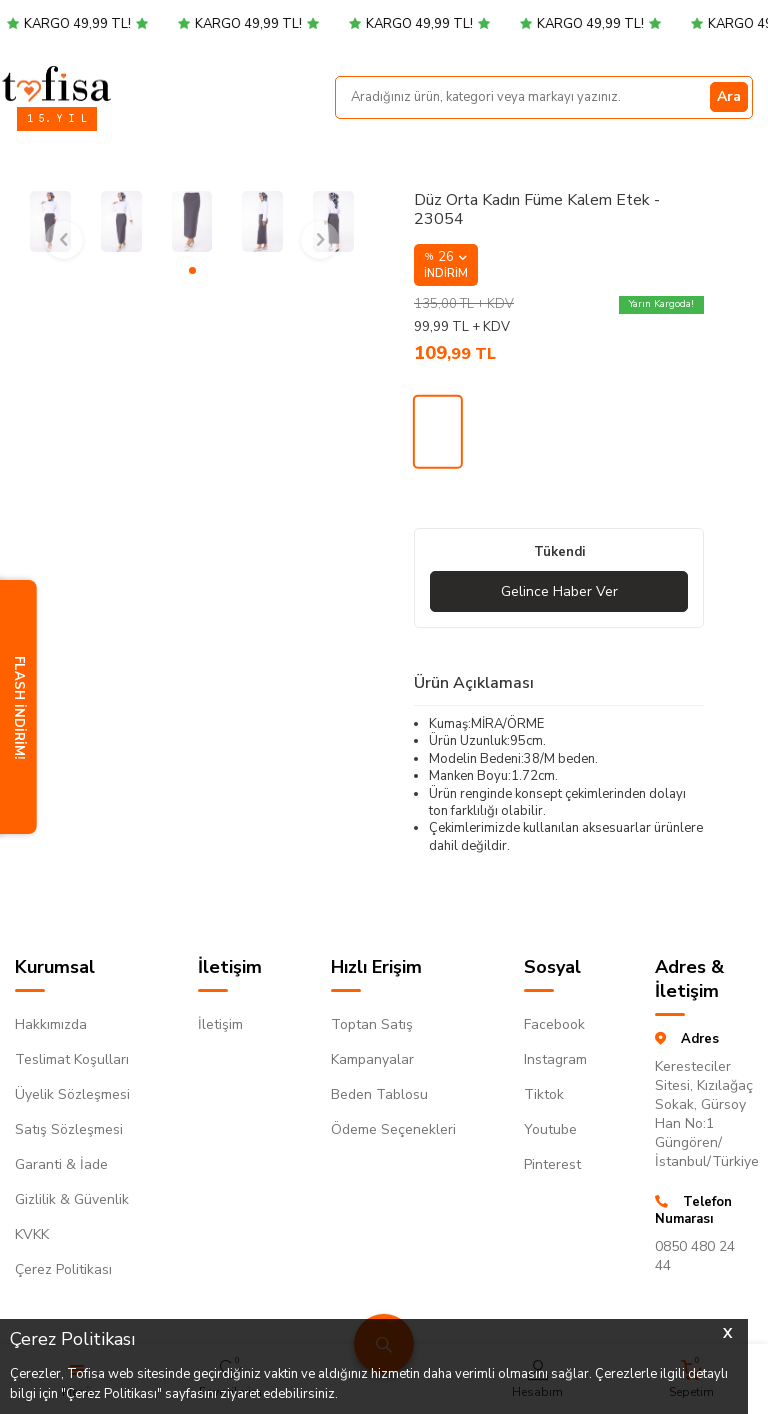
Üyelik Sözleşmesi (72, 1094)
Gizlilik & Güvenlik (72, 1199)
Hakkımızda (51, 1024)
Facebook (554, 1024)
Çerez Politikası (63, 1269)
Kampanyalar (372, 1059)
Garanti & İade (61, 1164)
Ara (729, 96)
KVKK (32, 1234)
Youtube (550, 1129)
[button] (192, 270)
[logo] (56, 83)
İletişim (220, 1024)
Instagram (555, 1059)
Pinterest (552, 1164)
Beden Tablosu (379, 1094)
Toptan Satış (372, 1024)
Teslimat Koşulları (72, 1059)
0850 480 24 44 (695, 1256)
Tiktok (544, 1094)
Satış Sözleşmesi (69, 1129)
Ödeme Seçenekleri (393, 1129)
